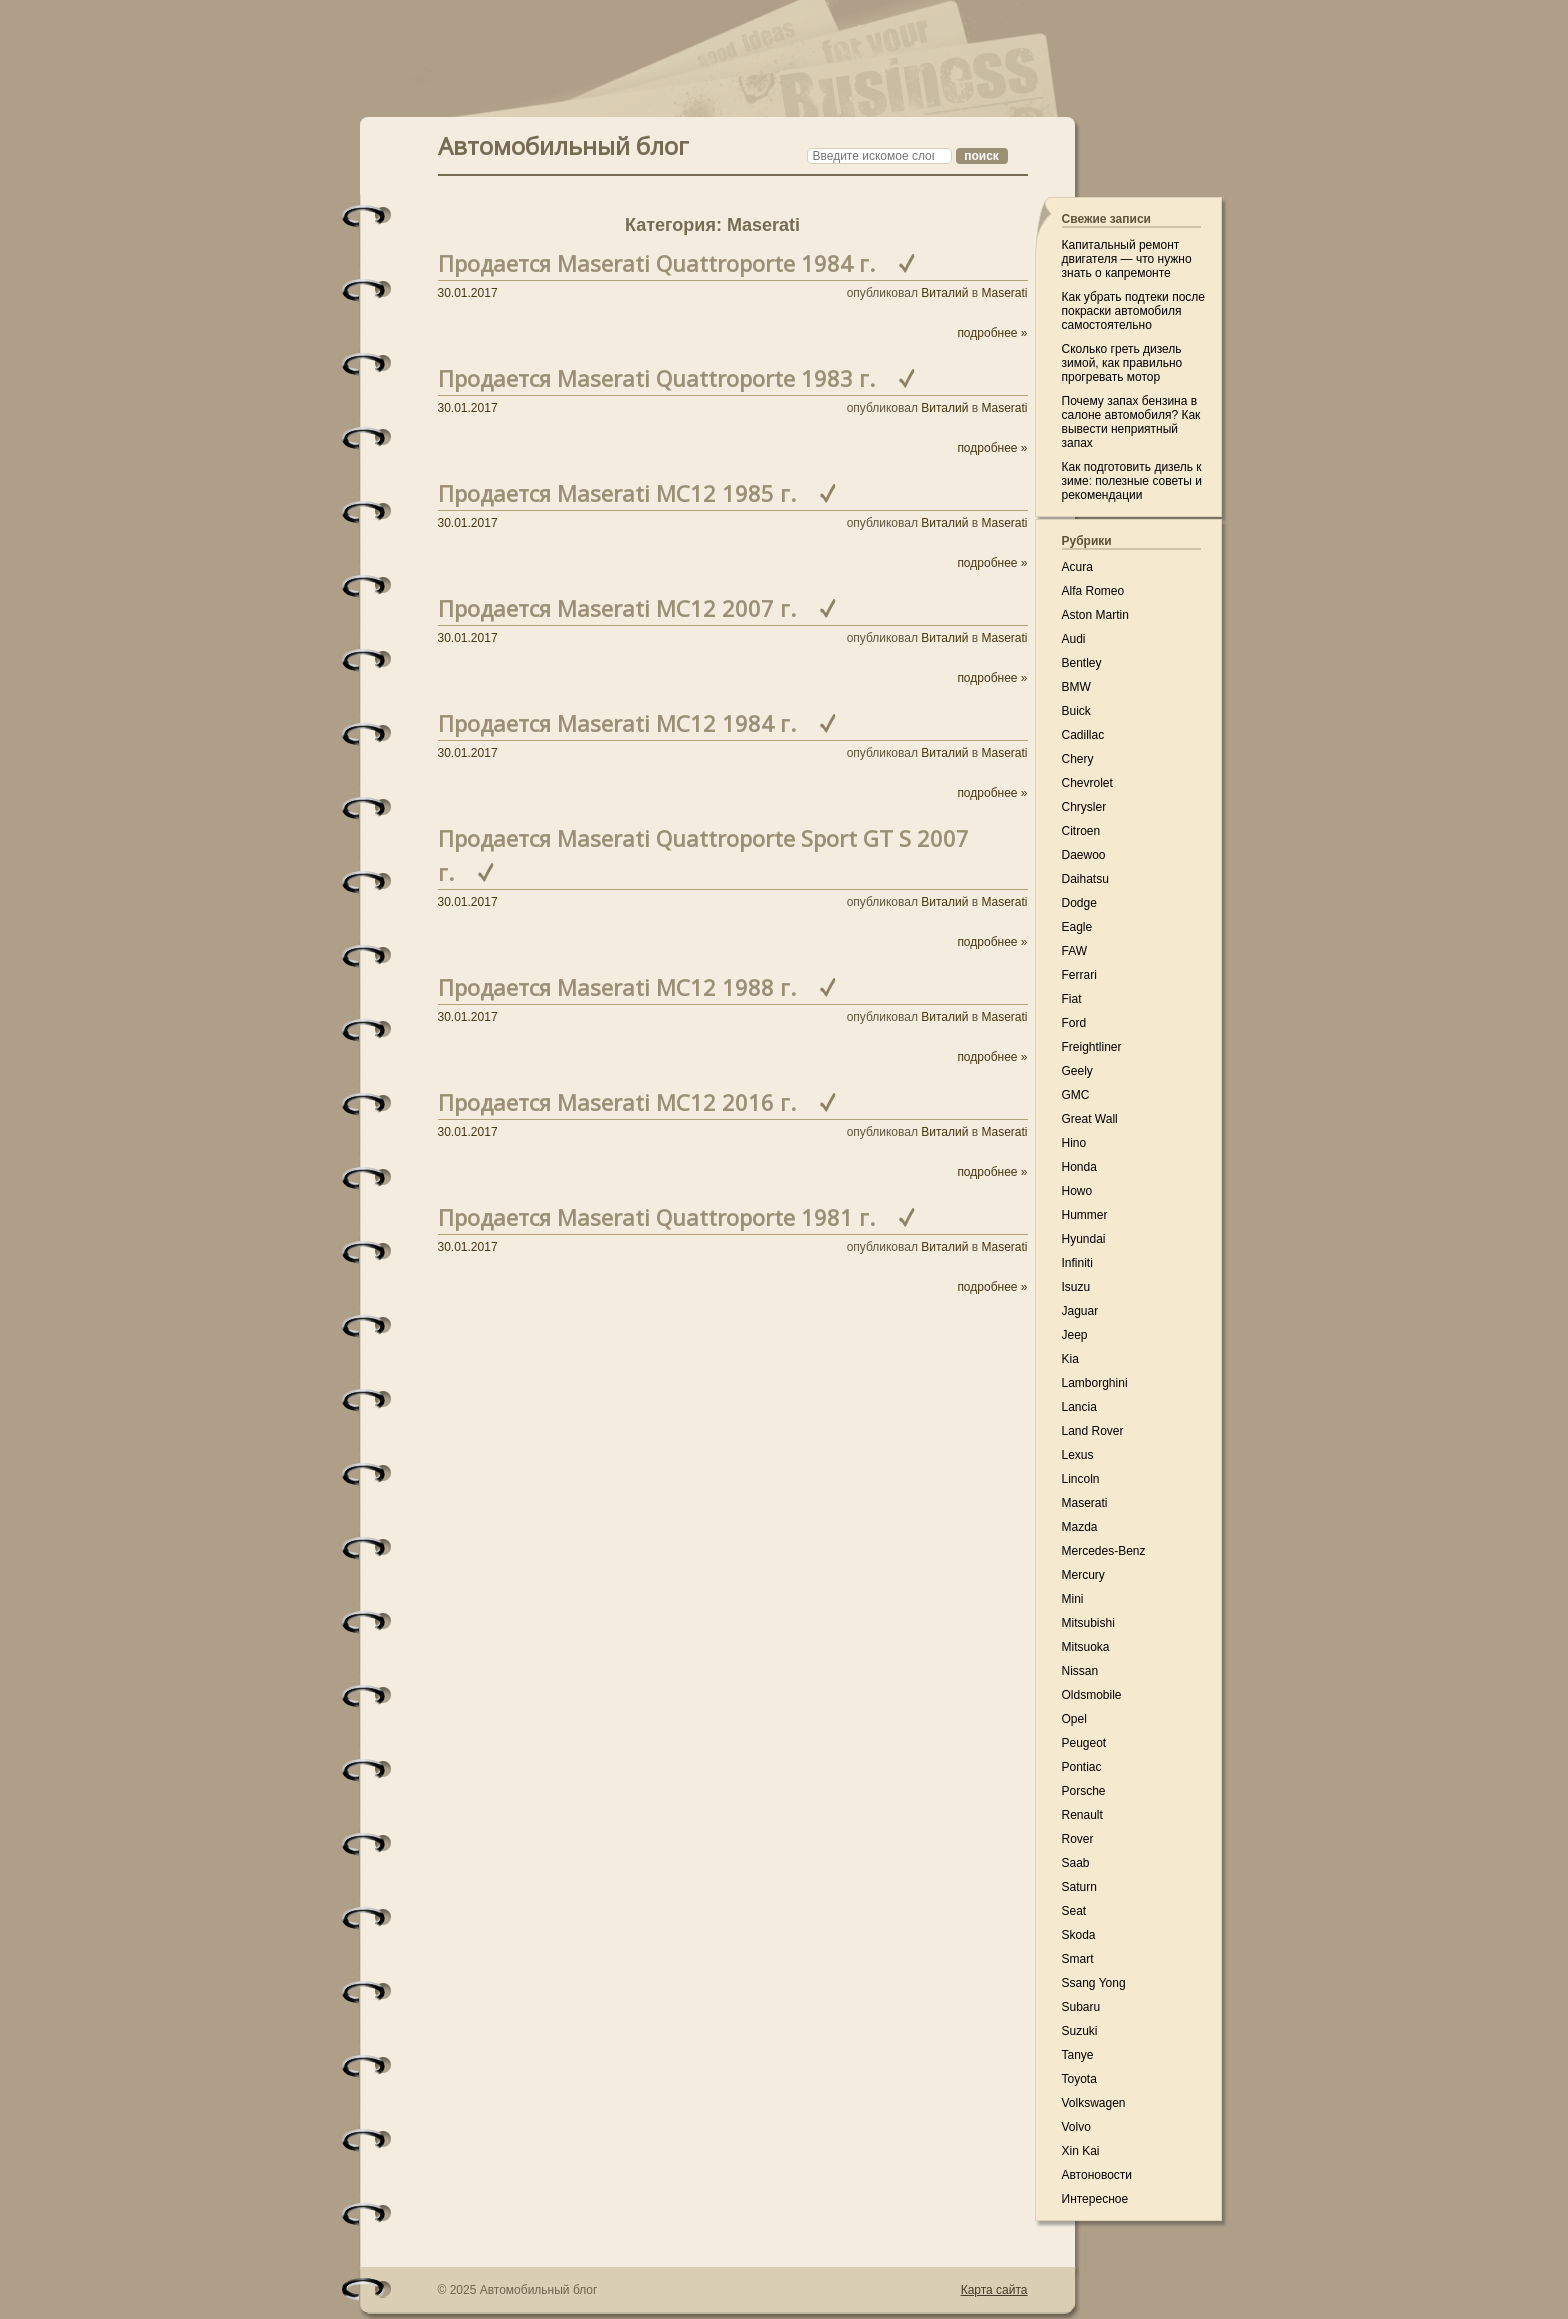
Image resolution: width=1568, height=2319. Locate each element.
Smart (1078, 1959)
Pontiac (1082, 1767)
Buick (1076, 711)
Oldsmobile (1092, 1695)
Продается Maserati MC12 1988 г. (617, 987)
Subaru (1081, 2007)
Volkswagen (1094, 2103)
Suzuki (1080, 2031)
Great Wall (1090, 1119)
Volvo (1076, 2127)
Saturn (1079, 1887)
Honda (1079, 1167)
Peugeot (1084, 1743)
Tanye (1078, 2055)
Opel (1074, 1719)
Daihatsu (1085, 879)
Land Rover (1093, 1431)
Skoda (1079, 1935)
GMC (1076, 1095)
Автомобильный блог (563, 143)
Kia (1070, 1359)
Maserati (1004, 293)
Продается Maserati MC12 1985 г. (617, 493)
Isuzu (1076, 1287)
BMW (1076, 687)
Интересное (1095, 2199)
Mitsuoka (1086, 1647)
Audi (1074, 639)
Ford (1074, 1023)
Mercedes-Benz (1104, 1551)
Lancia (1079, 1407)
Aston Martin (1095, 615)
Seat (1074, 1911)
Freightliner (1092, 1047)
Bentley (1082, 663)
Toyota (1079, 2079)
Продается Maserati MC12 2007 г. (617, 608)
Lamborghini (1095, 1383)
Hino (1074, 1143)
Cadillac (1083, 735)
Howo (1077, 1191)
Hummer (1085, 1215)
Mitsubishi (1088, 1623)
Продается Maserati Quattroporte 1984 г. (656, 263)
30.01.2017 (468, 293)
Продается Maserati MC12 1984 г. (617, 723)
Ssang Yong (1094, 1983)
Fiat (1072, 999)
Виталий (944, 293)
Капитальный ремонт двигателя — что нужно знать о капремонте (1127, 259)
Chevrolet (1087, 783)
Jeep (1075, 1335)
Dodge (1079, 903)
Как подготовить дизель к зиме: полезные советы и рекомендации (1132, 481)
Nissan (1080, 1671)
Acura (1077, 567)
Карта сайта (994, 2290)
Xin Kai (1081, 2151)
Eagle (1077, 927)
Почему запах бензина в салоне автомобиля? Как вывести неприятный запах (1131, 422)
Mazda (1080, 1527)
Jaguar (1080, 1311)
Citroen (1081, 831)
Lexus (1078, 1455)
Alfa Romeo (1093, 591)
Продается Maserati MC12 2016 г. (617, 1102)
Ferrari (1079, 975)
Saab (1076, 1863)
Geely (1077, 1071)
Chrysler (1084, 807)
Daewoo (1084, 855)
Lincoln (1081, 1479)
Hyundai (1084, 1239)
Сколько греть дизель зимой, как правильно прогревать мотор (1122, 363)
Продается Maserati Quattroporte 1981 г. (656, 1217)
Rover (1078, 1839)
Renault (1082, 1815)
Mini (1073, 1599)
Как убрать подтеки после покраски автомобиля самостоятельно (1134, 311)
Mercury (1083, 1575)
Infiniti (1077, 1263)
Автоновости (1097, 2175)
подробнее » (992, 333)
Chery (1078, 759)
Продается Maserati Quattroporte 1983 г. (656, 378)
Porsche (1084, 1791)
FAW (1075, 951)
